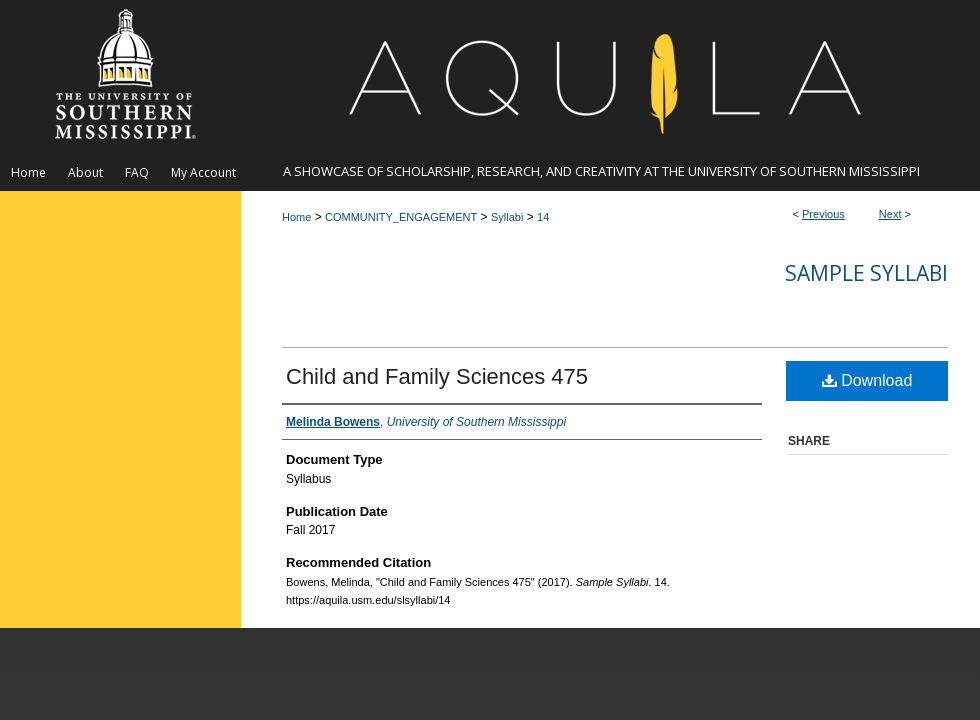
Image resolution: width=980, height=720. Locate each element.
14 (543, 217)
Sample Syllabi (866, 273)
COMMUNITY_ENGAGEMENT (401, 217)
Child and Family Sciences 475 (437, 376)
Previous (823, 214)
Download (867, 380)
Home (296, 217)
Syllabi (507, 217)
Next (890, 214)
